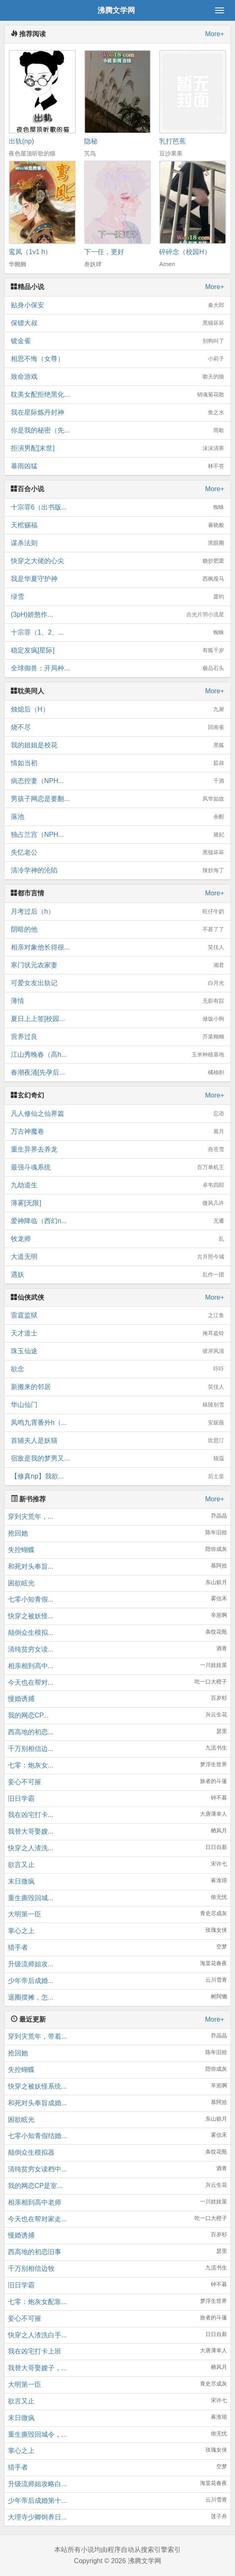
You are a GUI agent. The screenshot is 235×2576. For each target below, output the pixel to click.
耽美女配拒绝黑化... (117, 394)
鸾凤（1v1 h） (30, 251)
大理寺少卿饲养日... (37, 2517)
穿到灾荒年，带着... (37, 2036)
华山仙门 (117, 1404)
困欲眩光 (21, 1583)
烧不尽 (117, 727)
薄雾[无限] (117, 1203)
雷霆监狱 (117, 1315)
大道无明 (117, 1256)
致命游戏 (117, 376)
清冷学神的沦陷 (117, 870)
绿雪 (117, 596)
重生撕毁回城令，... (37, 2434)
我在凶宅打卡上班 (34, 2351)
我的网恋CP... (28, 1715)
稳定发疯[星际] (117, 650)
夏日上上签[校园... (117, 1018)
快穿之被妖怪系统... (37, 2086)
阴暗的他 (117, 929)
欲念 (117, 1369)
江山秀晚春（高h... (117, 1054)
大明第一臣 (24, 1914)
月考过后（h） (117, 911)
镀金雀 (117, 341)
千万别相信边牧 (31, 2268)
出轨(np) (21, 141)
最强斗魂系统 (117, 1167)
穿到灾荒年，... (30, 1516)
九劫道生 (117, 1185)
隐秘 (91, 141)
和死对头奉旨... (30, 1566)
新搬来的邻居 (117, 1387)
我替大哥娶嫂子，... (37, 2367)
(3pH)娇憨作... (117, 614)
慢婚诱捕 (21, 1698)
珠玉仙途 (117, 1351)
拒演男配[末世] (117, 448)
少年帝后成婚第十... (37, 2500)
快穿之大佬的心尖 (117, 561)
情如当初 (117, 763)
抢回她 (18, 1533)
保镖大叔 (117, 323)
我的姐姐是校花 (117, 745)
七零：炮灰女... (30, 1765)
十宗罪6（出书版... (117, 507)
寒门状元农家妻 (117, 965)
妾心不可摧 (24, 1781)
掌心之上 (21, 1930)
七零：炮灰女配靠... (37, 2301)
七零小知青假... (30, 1599)
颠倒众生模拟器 (31, 2152)
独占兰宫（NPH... (117, 834)
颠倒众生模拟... (30, 1632)
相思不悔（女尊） (117, 358)
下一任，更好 (104, 251)
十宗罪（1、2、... (117, 632)
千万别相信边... (30, 1748)
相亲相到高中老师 (34, 2202)
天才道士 (117, 1333)
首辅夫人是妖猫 (117, 1440)
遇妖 (117, 1274)
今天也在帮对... (30, 1682)
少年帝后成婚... (30, 1980)
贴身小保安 (117, 305)
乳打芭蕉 (172, 141)
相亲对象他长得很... (117, 947)
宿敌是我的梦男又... (117, 1458)
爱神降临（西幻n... (117, 1221)
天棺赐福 (117, 525)
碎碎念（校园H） (185, 251)
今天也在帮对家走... (37, 2218)
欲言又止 (21, 1864)
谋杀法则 (117, 543)
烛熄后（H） (117, 709)
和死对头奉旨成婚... (37, 2102)
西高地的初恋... (30, 1731)
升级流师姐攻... (30, 1964)
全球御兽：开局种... (117, 668)
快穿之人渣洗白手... (37, 2335)
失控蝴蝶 (21, 1549)
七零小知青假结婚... (37, 2135)
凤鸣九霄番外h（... (117, 1422)
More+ (214, 33)
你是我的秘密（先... (117, 430)
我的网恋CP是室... (35, 2185)
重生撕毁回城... (30, 1897)
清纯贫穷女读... (30, 1649)
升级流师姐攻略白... (37, 2483)
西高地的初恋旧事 (34, 2251)
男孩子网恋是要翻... (117, 798)
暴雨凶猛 (117, 466)
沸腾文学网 (116, 10)
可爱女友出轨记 (117, 983)
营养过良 (117, 1036)
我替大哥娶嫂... (30, 1831)
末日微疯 (21, 1881)
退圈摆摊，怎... (30, 1997)
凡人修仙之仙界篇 (117, 1113)
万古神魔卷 (117, 1131)
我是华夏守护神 (117, 578)
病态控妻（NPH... (117, 781)
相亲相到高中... (30, 1665)
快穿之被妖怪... (30, 1615)
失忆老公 (117, 852)
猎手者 (18, 1947)
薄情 (117, 1001)
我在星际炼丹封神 (117, 412)
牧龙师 (117, 1239)
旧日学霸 (21, 1798)
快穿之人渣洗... (30, 1848)
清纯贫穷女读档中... (37, 2169)
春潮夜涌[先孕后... (117, 1072)
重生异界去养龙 (117, 1149)
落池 (117, 816)
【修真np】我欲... (117, 1476)
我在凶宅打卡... (30, 1814)
